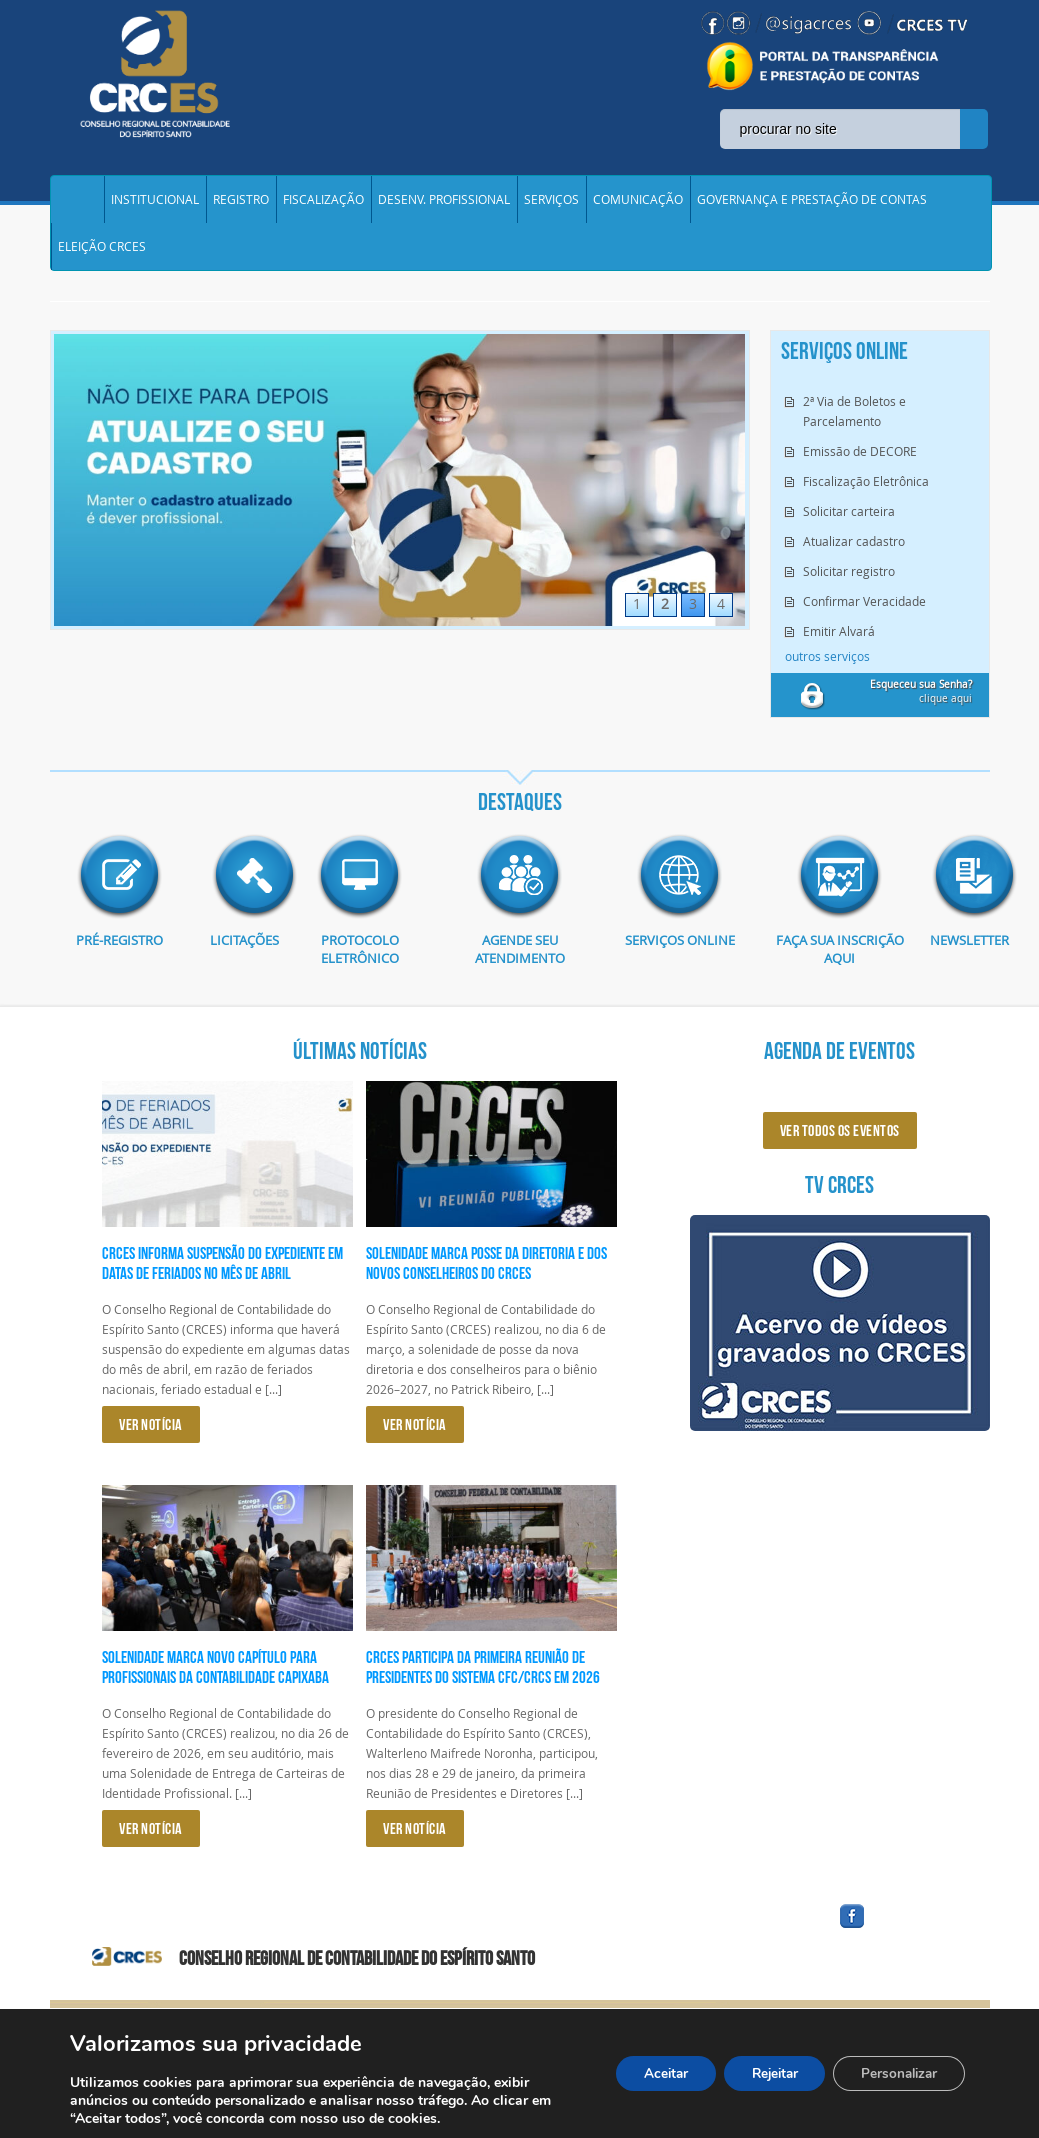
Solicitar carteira (849, 529)
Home (77, 204)
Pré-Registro (119, 959)
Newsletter (960, 959)
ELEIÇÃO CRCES (102, 260)
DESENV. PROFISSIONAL (444, 204)
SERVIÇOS (551, 204)
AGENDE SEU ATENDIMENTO (519, 968)
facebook (900, 1946)
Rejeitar (762, 2073)
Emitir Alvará (839, 649)
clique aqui (921, 709)
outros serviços (827, 674)
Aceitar (646, 2073)
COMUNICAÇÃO (638, 204)
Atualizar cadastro (854, 559)
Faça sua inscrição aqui (839, 968)
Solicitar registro (849, 589)
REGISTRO (241, 204)
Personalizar (895, 2073)
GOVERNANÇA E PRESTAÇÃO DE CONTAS (812, 204)
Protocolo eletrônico (359, 968)
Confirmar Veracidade (864, 619)
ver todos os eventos (840, 1148)
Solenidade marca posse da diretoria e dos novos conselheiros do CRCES (486, 1281)
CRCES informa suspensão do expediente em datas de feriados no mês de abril (222, 1281)
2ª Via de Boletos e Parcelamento (854, 429)
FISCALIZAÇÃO (323, 204)
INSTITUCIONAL (155, 204)
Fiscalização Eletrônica (866, 499)
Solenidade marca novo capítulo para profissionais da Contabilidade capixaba (215, 1686)
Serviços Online (680, 959)
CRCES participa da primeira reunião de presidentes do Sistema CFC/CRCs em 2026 (483, 1686)
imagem (120, 895)
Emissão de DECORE (860, 469)
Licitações (240, 959)
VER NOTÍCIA (151, 1442)
